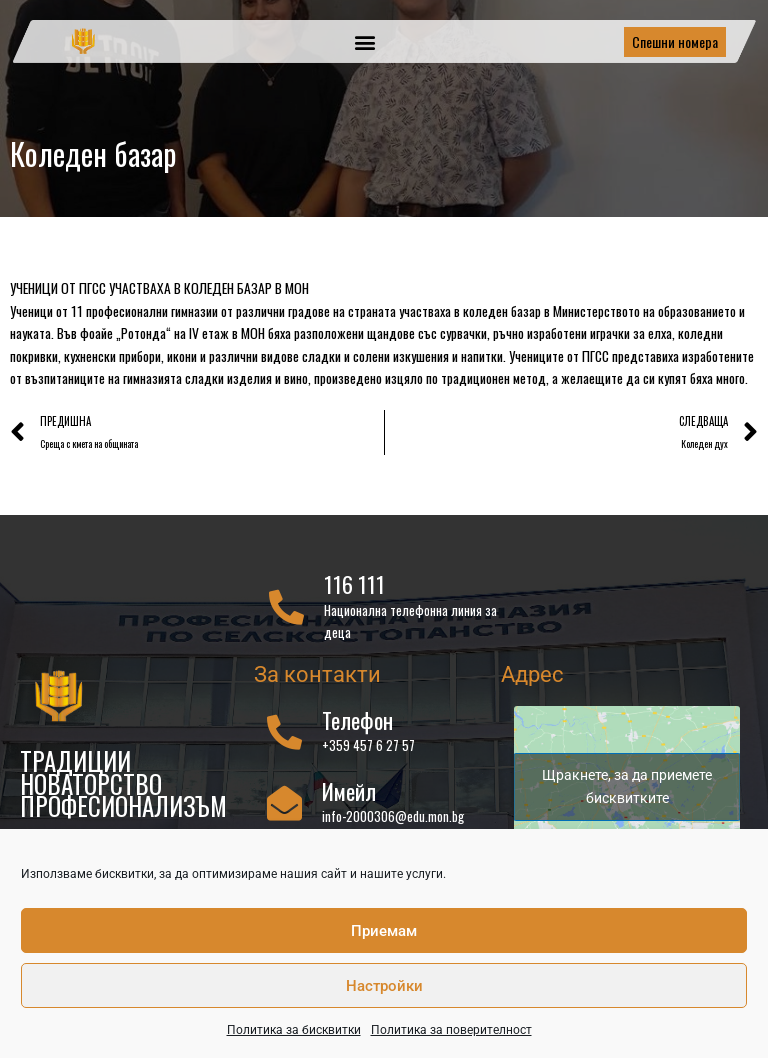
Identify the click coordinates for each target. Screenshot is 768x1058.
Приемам (384, 931)
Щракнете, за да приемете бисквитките (627, 786)
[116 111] (286, 606)
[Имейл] (284, 802)
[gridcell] (384, 333)
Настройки (384, 986)
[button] (364, 41)
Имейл (349, 791)
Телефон (357, 720)
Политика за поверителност (451, 1030)
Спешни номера (675, 41)
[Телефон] (284, 731)
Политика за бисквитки (294, 1030)
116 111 (354, 584)
